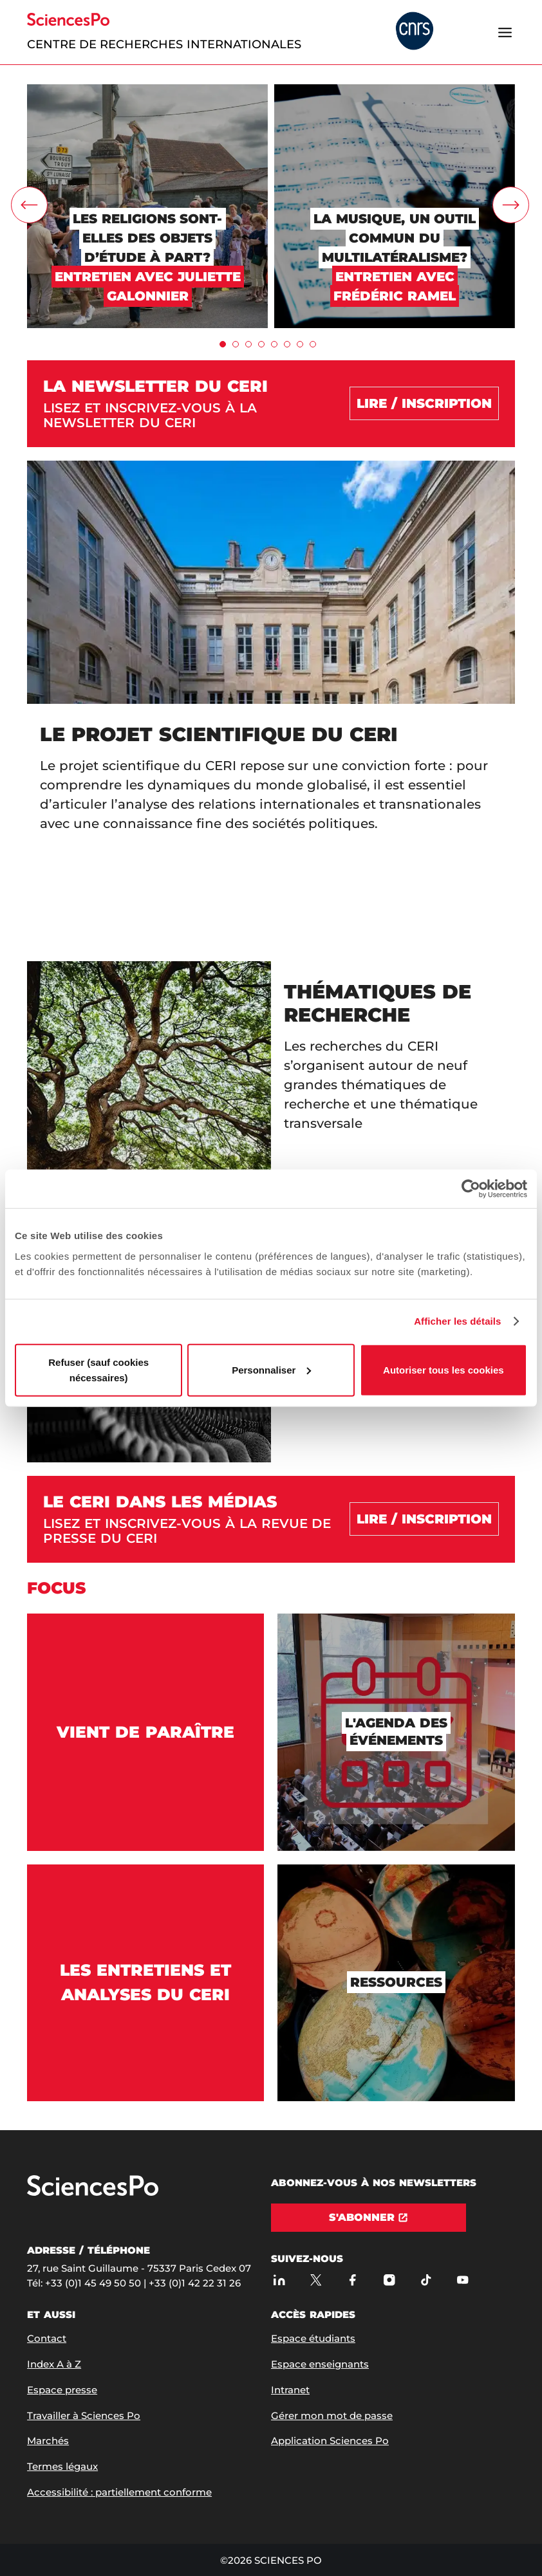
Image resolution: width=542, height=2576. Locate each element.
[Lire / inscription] (424, 1519)
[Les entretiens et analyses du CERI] (145, 1982)
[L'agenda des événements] (395, 1732)
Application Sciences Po (330, 2440)
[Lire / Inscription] (424, 403)
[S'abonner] (368, 2217)
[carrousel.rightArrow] (510, 205)
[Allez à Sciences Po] (92, 2193)
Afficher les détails (457, 1321)
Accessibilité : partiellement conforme (119, 2492)
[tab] (223, 344)
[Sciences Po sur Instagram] (389, 2280)
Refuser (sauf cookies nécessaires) (98, 1369)
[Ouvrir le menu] (505, 32)
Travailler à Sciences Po (83, 2415)
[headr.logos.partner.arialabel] (414, 32)
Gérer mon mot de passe (332, 2415)
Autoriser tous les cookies (443, 1369)
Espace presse (62, 2390)
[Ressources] (395, 1982)
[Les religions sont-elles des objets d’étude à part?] (147, 90)
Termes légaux (62, 2466)
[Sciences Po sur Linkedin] (279, 2280)
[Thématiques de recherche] (271, 1083)
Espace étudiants (313, 2338)
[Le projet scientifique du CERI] (271, 704)
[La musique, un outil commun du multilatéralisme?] (394, 90)
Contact (46, 2338)
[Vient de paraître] (145, 1732)
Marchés (48, 2440)
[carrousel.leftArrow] (29, 205)
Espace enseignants (320, 2364)
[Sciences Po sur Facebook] (352, 2280)
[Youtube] (462, 2280)
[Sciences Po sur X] (316, 2280)
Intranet (290, 2390)
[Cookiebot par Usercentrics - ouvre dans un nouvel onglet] (471, 1189)
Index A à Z (54, 2364)
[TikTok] (426, 2280)
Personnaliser (271, 1369)
